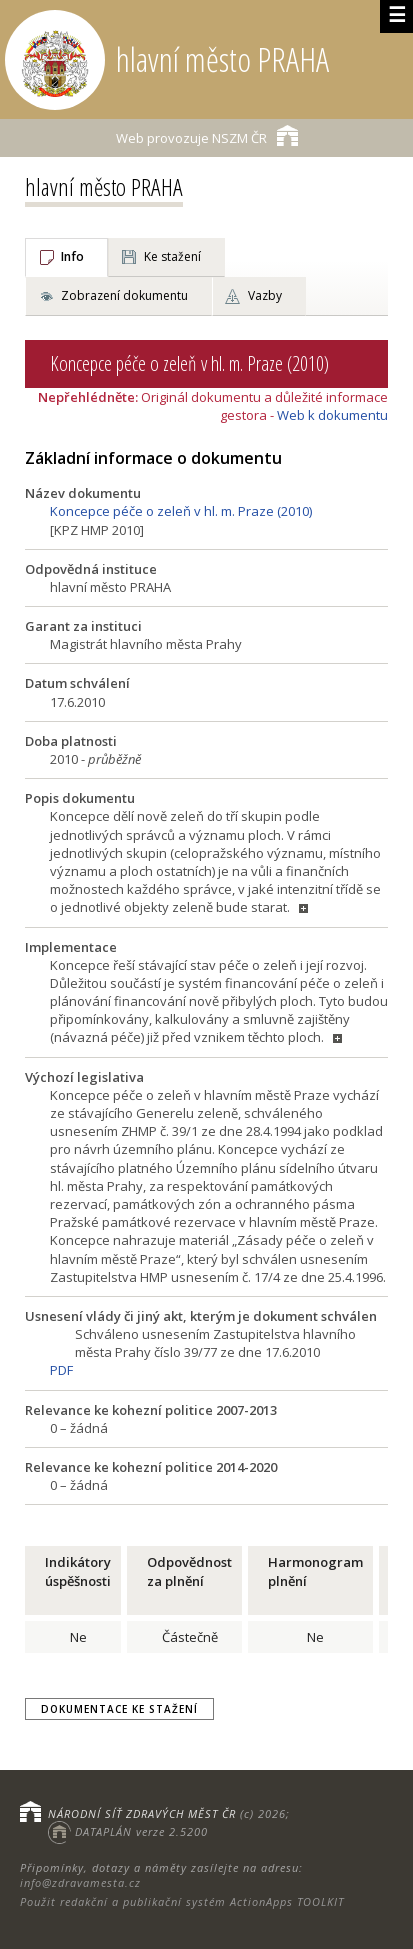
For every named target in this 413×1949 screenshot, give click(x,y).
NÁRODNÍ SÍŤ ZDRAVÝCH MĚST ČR (142, 1813)
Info (72, 256)
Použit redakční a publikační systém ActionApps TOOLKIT (182, 1901)
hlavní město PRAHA (104, 186)
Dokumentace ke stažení (119, 1709)
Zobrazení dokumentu (124, 295)
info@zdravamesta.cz (80, 1882)
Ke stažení (172, 256)
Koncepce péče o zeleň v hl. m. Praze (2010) (181, 511)
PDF (61, 1370)
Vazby (265, 295)
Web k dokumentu (332, 415)
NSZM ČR (207, 135)
